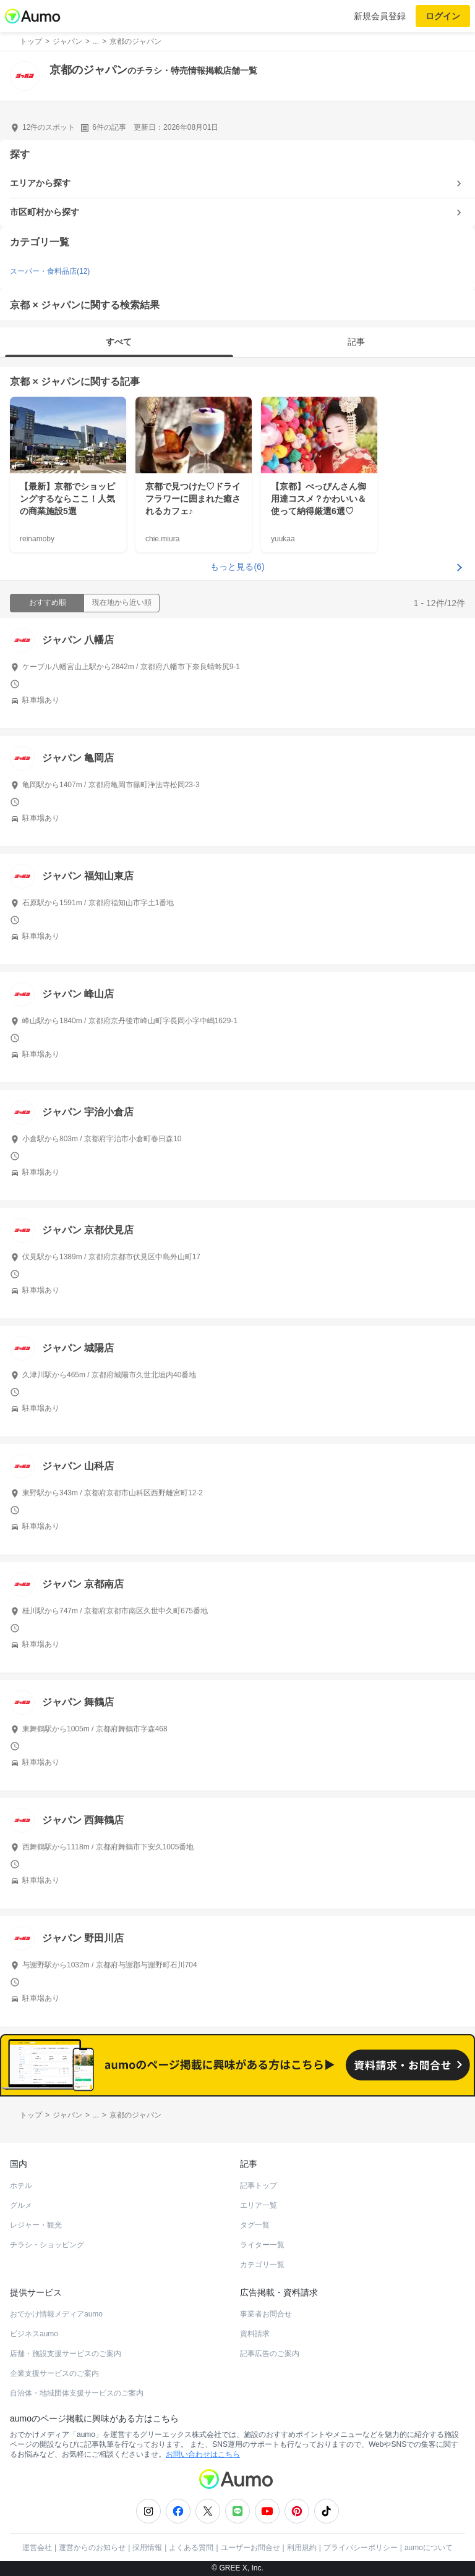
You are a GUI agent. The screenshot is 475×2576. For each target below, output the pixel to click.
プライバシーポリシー (360, 2547)
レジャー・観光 (36, 2225)
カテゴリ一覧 (262, 2264)
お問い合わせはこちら (203, 2454)
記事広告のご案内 (269, 2353)
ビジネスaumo (34, 2333)
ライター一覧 (262, 2245)
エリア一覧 (258, 2205)
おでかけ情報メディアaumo (56, 2314)
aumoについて (428, 2547)
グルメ (21, 2205)
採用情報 (147, 2547)
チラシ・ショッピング (47, 2245)
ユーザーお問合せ (250, 2547)
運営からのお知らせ (92, 2547)
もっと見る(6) (237, 567)
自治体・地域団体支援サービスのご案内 (76, 2393)
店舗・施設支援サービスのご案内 (65, 2353)
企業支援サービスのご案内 (54, 2373)
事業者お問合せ (266, 2314)
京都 (20, 381)
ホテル (21, 2185)
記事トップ (258, 2185)
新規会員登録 (380, 16)
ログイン (443, 16)
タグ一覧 (255, 2225)
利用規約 (302, 2547)
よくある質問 (191, 2547)
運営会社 (37, 2547)
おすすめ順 (47, 602)
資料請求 (255, 2333)
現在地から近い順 (122, 602)
